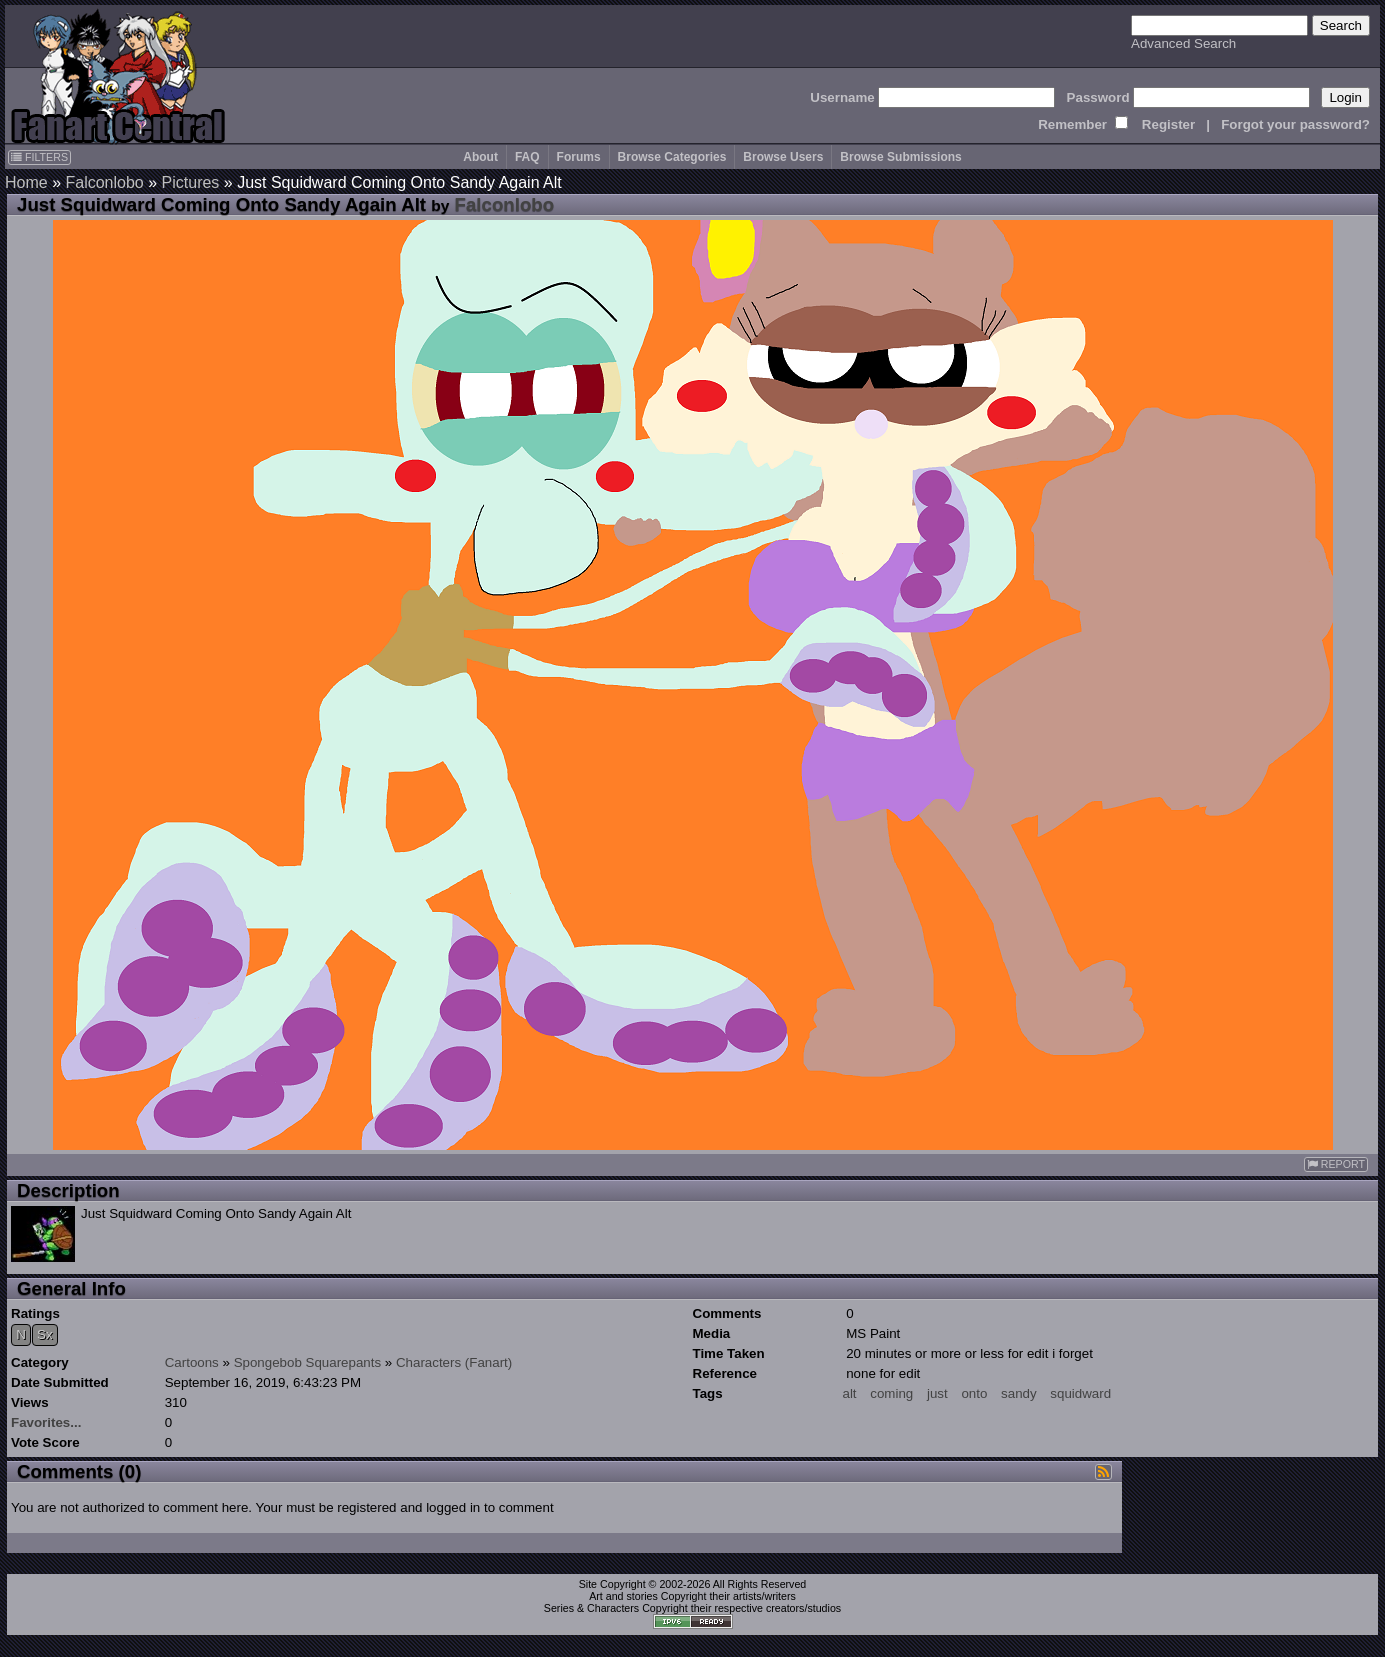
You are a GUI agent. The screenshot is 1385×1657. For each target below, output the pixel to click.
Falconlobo (104, 182)
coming (891, 1393)
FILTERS (39, 157)
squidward (1080, 1393)
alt (850, 1393)
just (937, 1393)
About (480, 157)
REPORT (1336, 1164)
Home (26, 182)
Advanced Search (1183, 43)
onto (974, 1393)
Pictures (191, 182)
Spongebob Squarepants (307, 1362)
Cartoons (192, 1362)
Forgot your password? (1295, 124)
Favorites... (46, 1422)
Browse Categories (672, 157)
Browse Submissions (900, 157)
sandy (1019, 1393)
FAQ (527, 157)
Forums (579, 157)
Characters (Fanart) (454, 1362)
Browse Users (783, 157)
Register (1168, 124)
